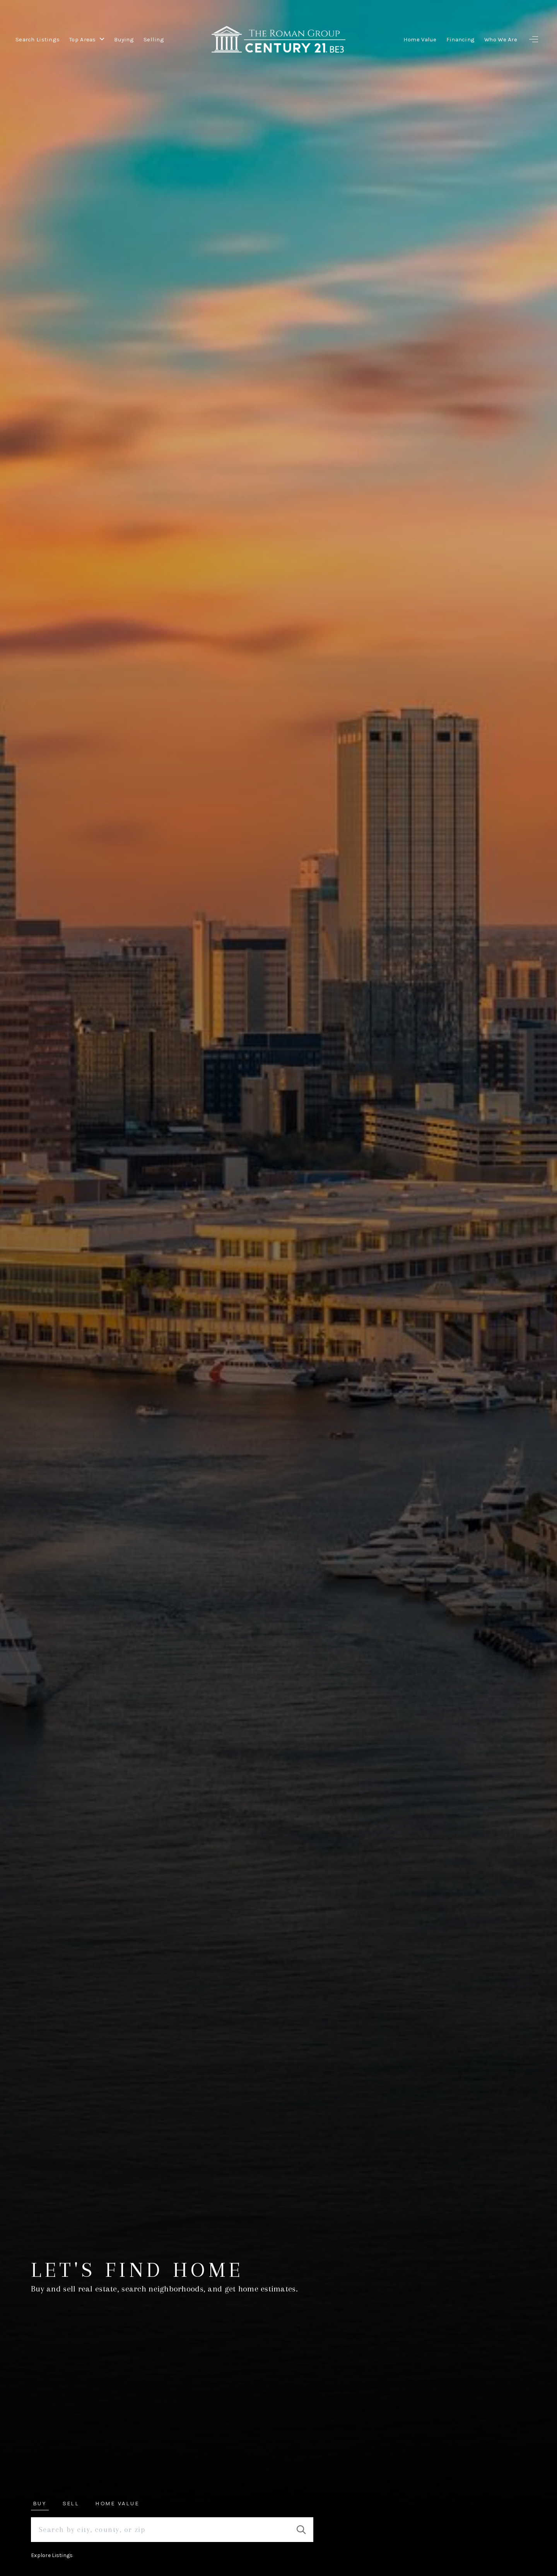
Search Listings (37, 39)
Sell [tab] (71, 2503)
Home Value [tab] (117, 2503)
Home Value (420, 39)
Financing (460, 39)
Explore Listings (52, 2555)
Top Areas (86, 39)
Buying (124, 39)
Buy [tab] (40, 2503)
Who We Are (500, 39)
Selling (154, 39)
